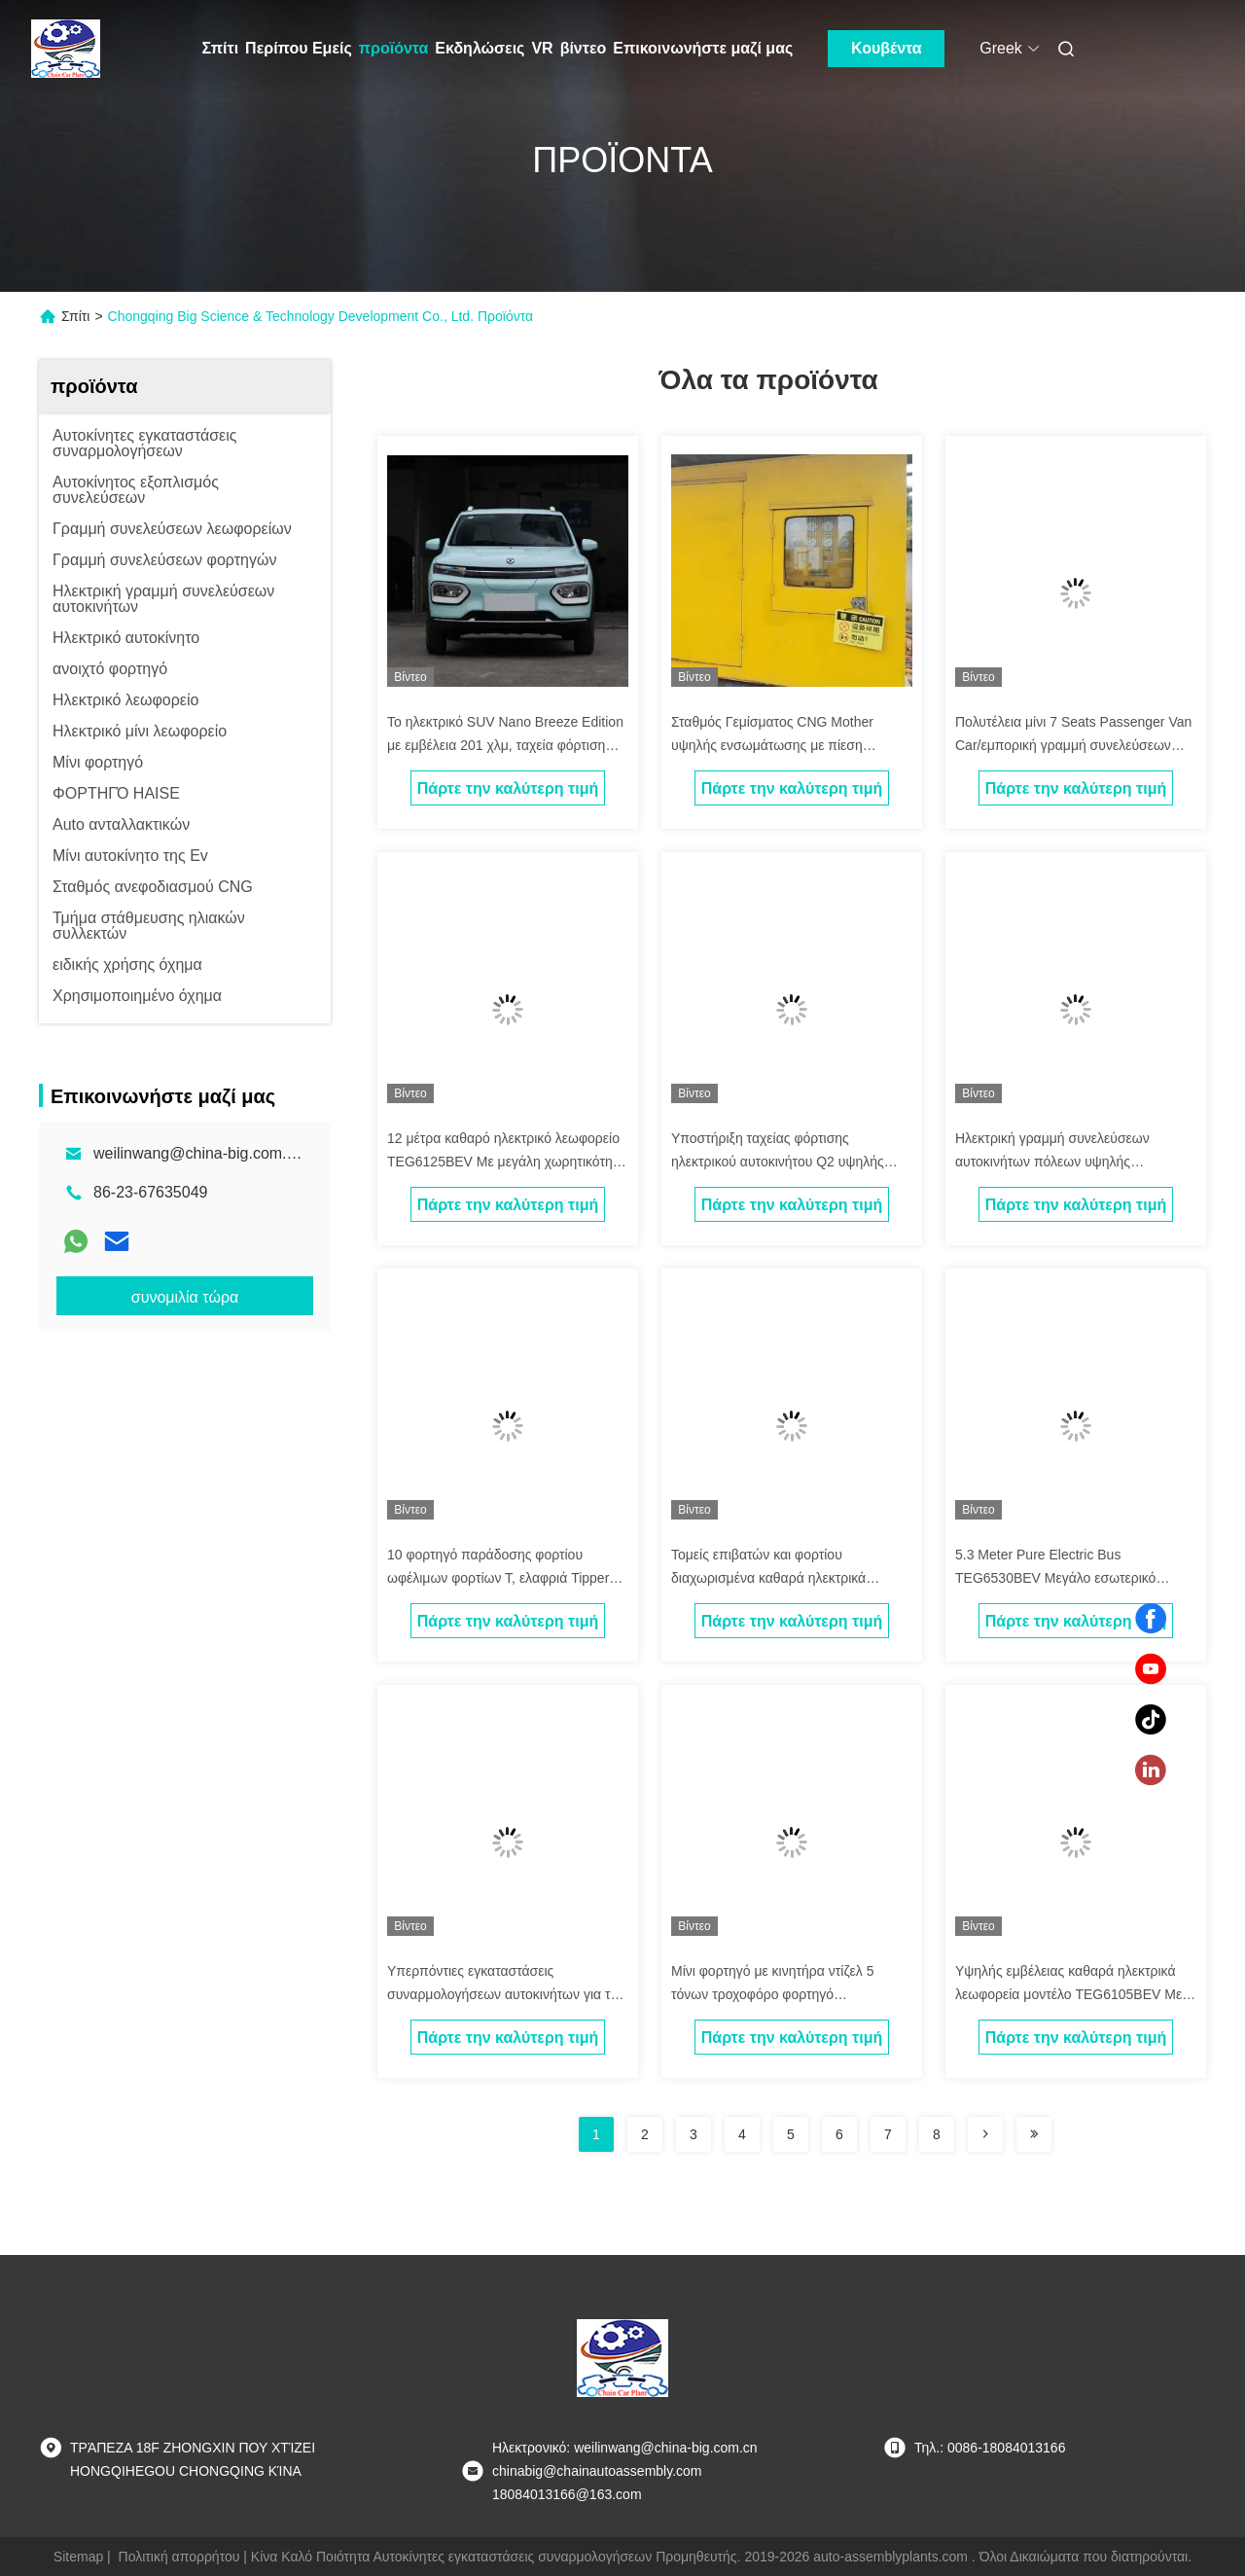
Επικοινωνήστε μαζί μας (703, 48)
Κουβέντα (886, 48)
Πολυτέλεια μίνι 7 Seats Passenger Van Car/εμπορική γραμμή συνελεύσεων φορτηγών (1073, 745)
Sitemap (78, 2556)
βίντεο (583, 48)
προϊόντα (394, 48)
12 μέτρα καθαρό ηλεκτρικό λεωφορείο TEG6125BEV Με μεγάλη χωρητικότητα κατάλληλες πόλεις (506, 1161)
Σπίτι (220, 48)
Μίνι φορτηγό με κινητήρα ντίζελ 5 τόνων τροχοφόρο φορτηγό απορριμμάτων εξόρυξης (772, 1994)
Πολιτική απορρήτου (179, 2556)
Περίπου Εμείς (298, 48)
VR (541, 48)
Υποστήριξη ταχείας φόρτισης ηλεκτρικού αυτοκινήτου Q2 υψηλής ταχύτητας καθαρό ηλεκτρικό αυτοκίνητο (790, 1161)
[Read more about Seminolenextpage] (985, 2134)
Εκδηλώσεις (479, 48)
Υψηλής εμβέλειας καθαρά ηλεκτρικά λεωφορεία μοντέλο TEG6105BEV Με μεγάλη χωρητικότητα (1068, 1994)
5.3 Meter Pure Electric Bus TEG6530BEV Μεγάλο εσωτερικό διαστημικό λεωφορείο (1055, 1578)
